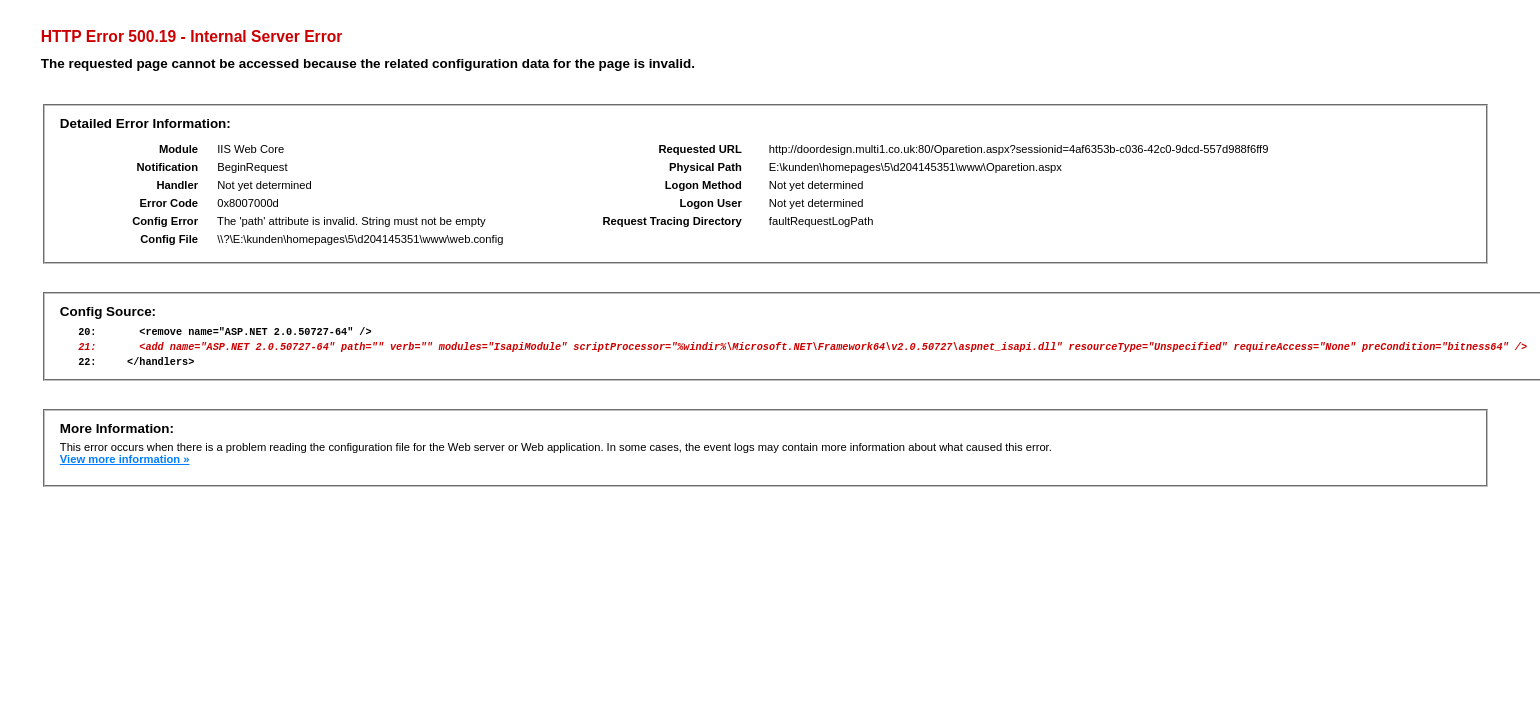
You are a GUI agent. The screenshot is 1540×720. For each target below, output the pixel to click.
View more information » (125, 468)
